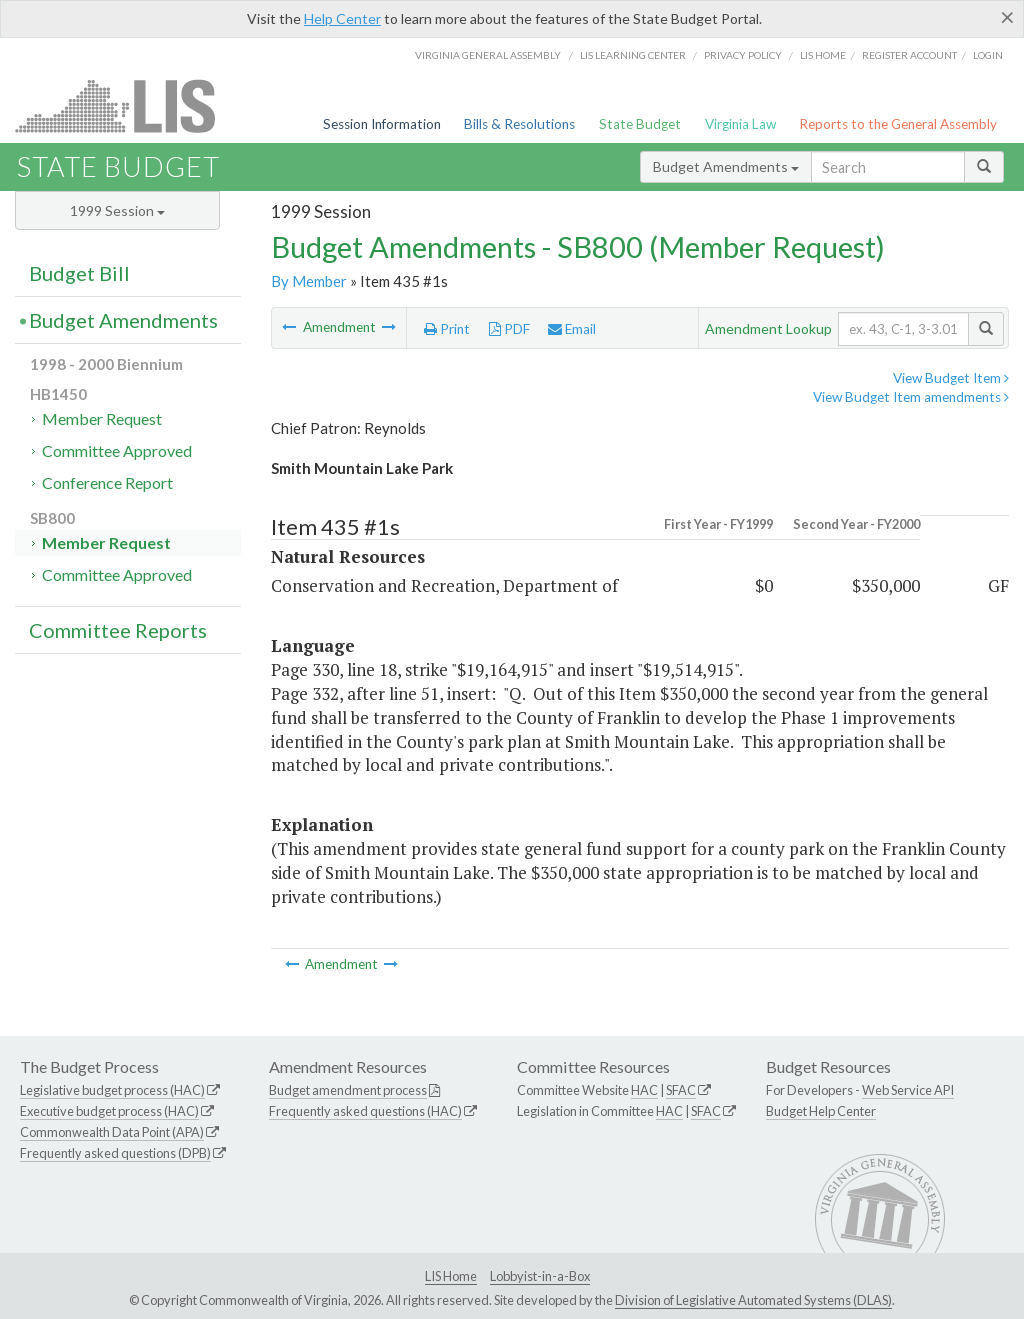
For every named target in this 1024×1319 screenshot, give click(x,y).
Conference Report (107, 482)
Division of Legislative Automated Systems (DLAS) (753, 1300)
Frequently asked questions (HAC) (365, 1111)
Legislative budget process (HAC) (112, 1090)
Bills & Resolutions (519, 124)
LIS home (823, 55)
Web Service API (908, 1090)
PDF (509, 329)
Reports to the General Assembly (898, 124)
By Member (309, 281)
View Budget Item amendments (911, 397)
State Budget (640, 124)
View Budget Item (951, 378)
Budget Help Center (821, 1111)
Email (572, 329)
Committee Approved (117, 450)
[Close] (1007, 17)
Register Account (909, 55)
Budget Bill (79, 273)
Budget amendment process (348, 1090)
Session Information (382, 124)
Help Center (342, 18)
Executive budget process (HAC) (109, 1111)
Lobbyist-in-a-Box (540, 1276)
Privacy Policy (743, 55)
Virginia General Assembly (488, 55)
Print (447, 329)
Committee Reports (118, 630)
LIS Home (451, 1276)
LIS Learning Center (633, 55)
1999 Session (117, 210)
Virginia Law (740, 124)
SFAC (681, 1090)
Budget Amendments (726, 166)
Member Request (102, 418)
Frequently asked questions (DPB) (115, 1153)
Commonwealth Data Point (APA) (112, 1132)
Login (988, 55)
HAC (644, 1090)
